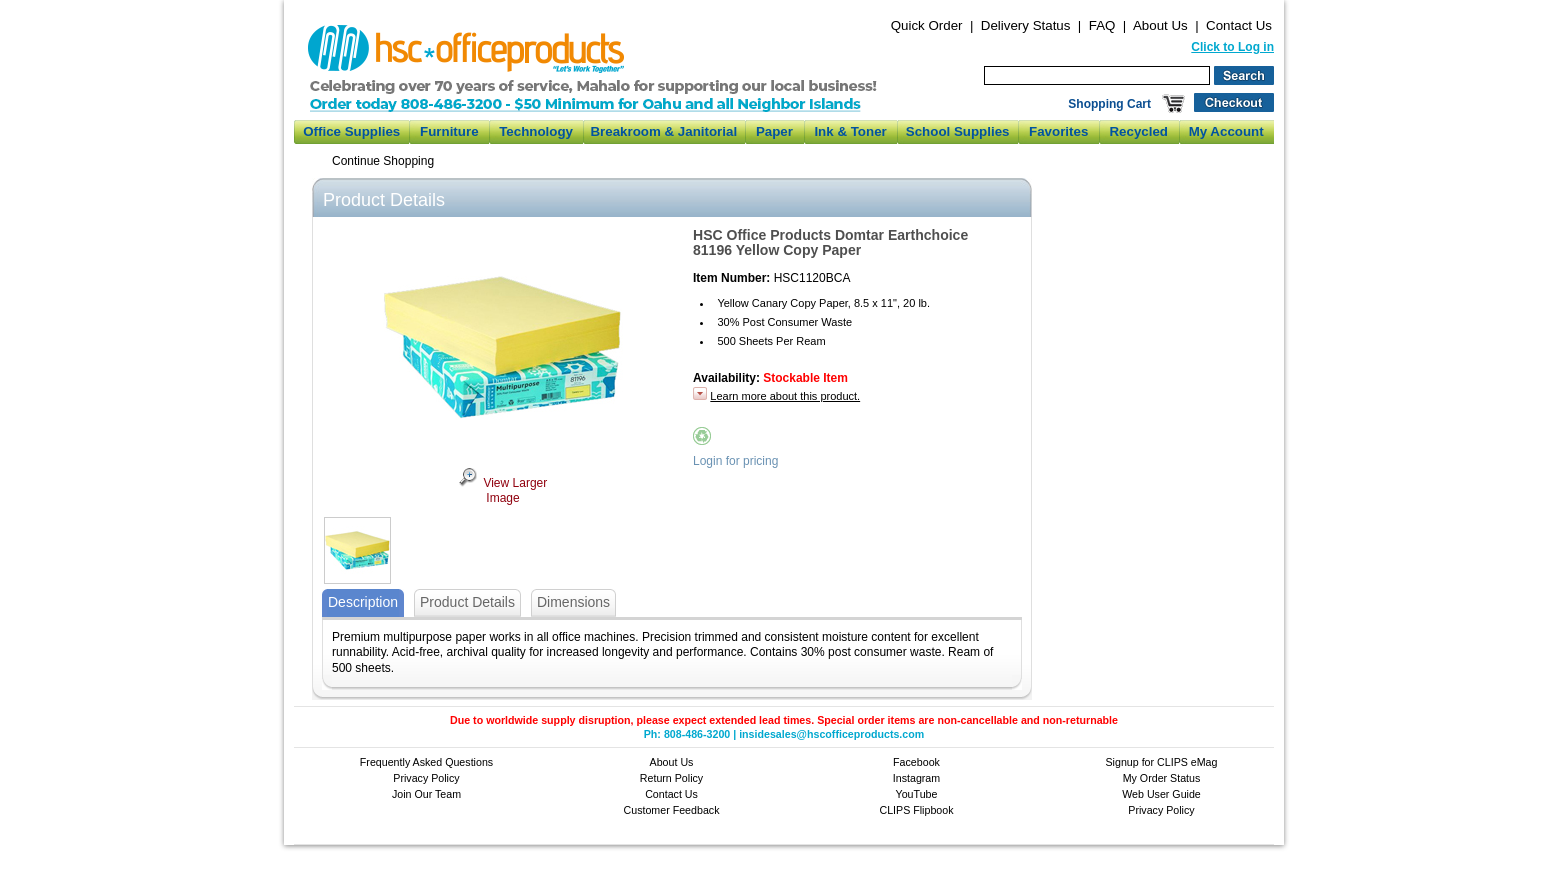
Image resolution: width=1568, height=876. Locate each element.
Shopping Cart (1109, 104)
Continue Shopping (383, 161)
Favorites (1058, 131)
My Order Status (1162, 778)
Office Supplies (351, 131)
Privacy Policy (426, 778)
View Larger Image (503, 491)
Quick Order (927, 25)
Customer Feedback (672, 810)
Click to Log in (1232, 47)
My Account (1226, 131)
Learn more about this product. (785, 396)
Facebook (916, 762)
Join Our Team (426, 794)
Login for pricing (735, 461)
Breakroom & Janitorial (663, 131)
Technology (536, 131)
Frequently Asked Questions (426, 762)
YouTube (917, 794)
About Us (1160, 25)
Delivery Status (1026, 25)
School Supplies (958, 131)
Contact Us (1239, 25)
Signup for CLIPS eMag (1162, 762)
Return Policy (671, 778)
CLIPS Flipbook (916, 810)
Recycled (1138, 131)
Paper (774, 131)
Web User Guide (1161, 794)
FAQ (1102, 25)
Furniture (449, 131)
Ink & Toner (850, 131)
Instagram (916, 778)
